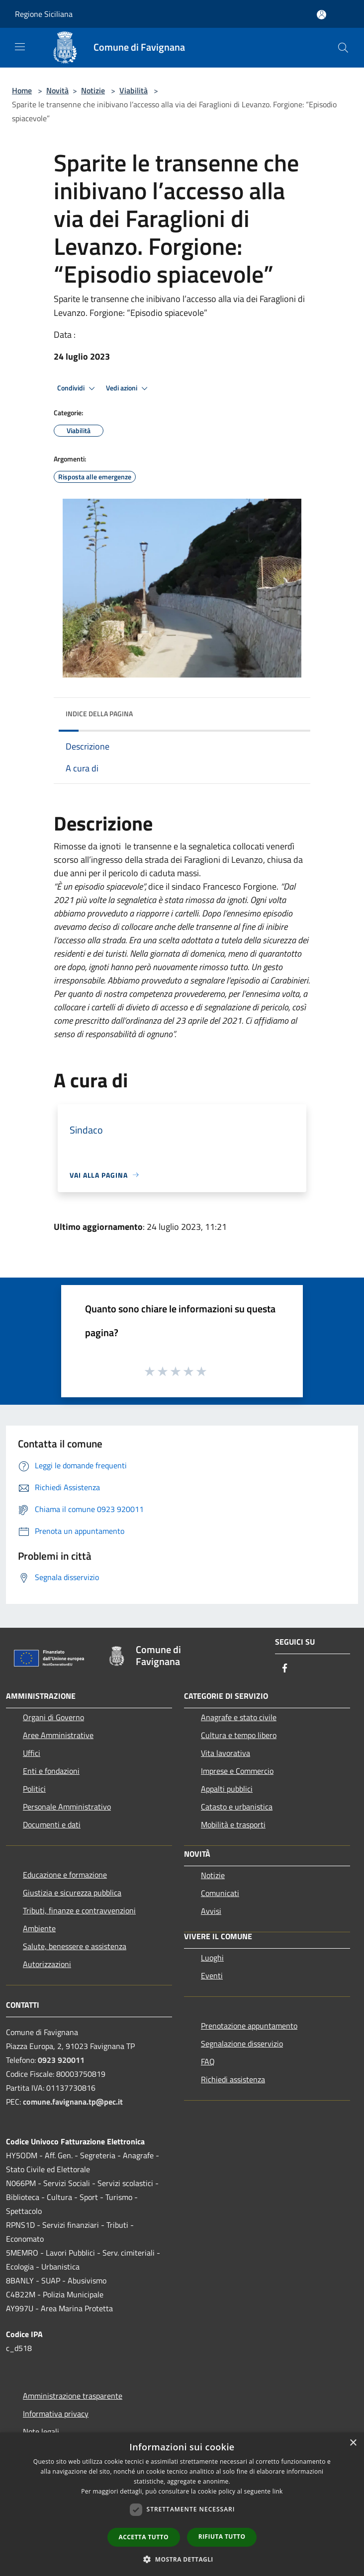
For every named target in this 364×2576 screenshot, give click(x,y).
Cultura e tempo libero (238, 1735)
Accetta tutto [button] (144, 2537)
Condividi (77, 388)
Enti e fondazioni (51, 1771)
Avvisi (211, 1911)
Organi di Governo (53, 1717)
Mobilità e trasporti (233, 1824)
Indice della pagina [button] (99, 713)
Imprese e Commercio (237, 1771)
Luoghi (212, 1958)
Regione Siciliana (44, 14)
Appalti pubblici (227, 1789)
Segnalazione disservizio (242, 2043)
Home (22, 90)
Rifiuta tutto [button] (222, 2536)
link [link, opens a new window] (278, 2491)
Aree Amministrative (58, 1735)
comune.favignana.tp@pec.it (73, 2102)
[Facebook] (285, 1668)
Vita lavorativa (225, 1753)
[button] (182, 2559)
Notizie (93, 90)
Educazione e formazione (65, 1875)
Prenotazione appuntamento (249, 2026)
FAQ (208, 2061)
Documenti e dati (52, 1824)
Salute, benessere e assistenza (74, 1946)
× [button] (353, 2443)
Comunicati (220, 1893)
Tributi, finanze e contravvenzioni (79, 1910)
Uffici (31, 1753)
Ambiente (39, 1928)
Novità (57, 90)
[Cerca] (343, 48)
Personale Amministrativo (67, 1807)
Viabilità (133, 90)
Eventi (212, 1975)
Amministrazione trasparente (72, 2396)
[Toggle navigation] (20, 47)
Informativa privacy (56, 2414)
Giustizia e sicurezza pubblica (72, 1892)
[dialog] (182, 2504)
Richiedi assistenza (233, 2079)
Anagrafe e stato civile (238, 1717)
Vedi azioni (128, 388)
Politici (34, 1789)
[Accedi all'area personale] (321, 14)
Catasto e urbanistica (237, 1807)
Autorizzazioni (47, 1964)
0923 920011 (61, 2060)
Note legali (41, 2431)
